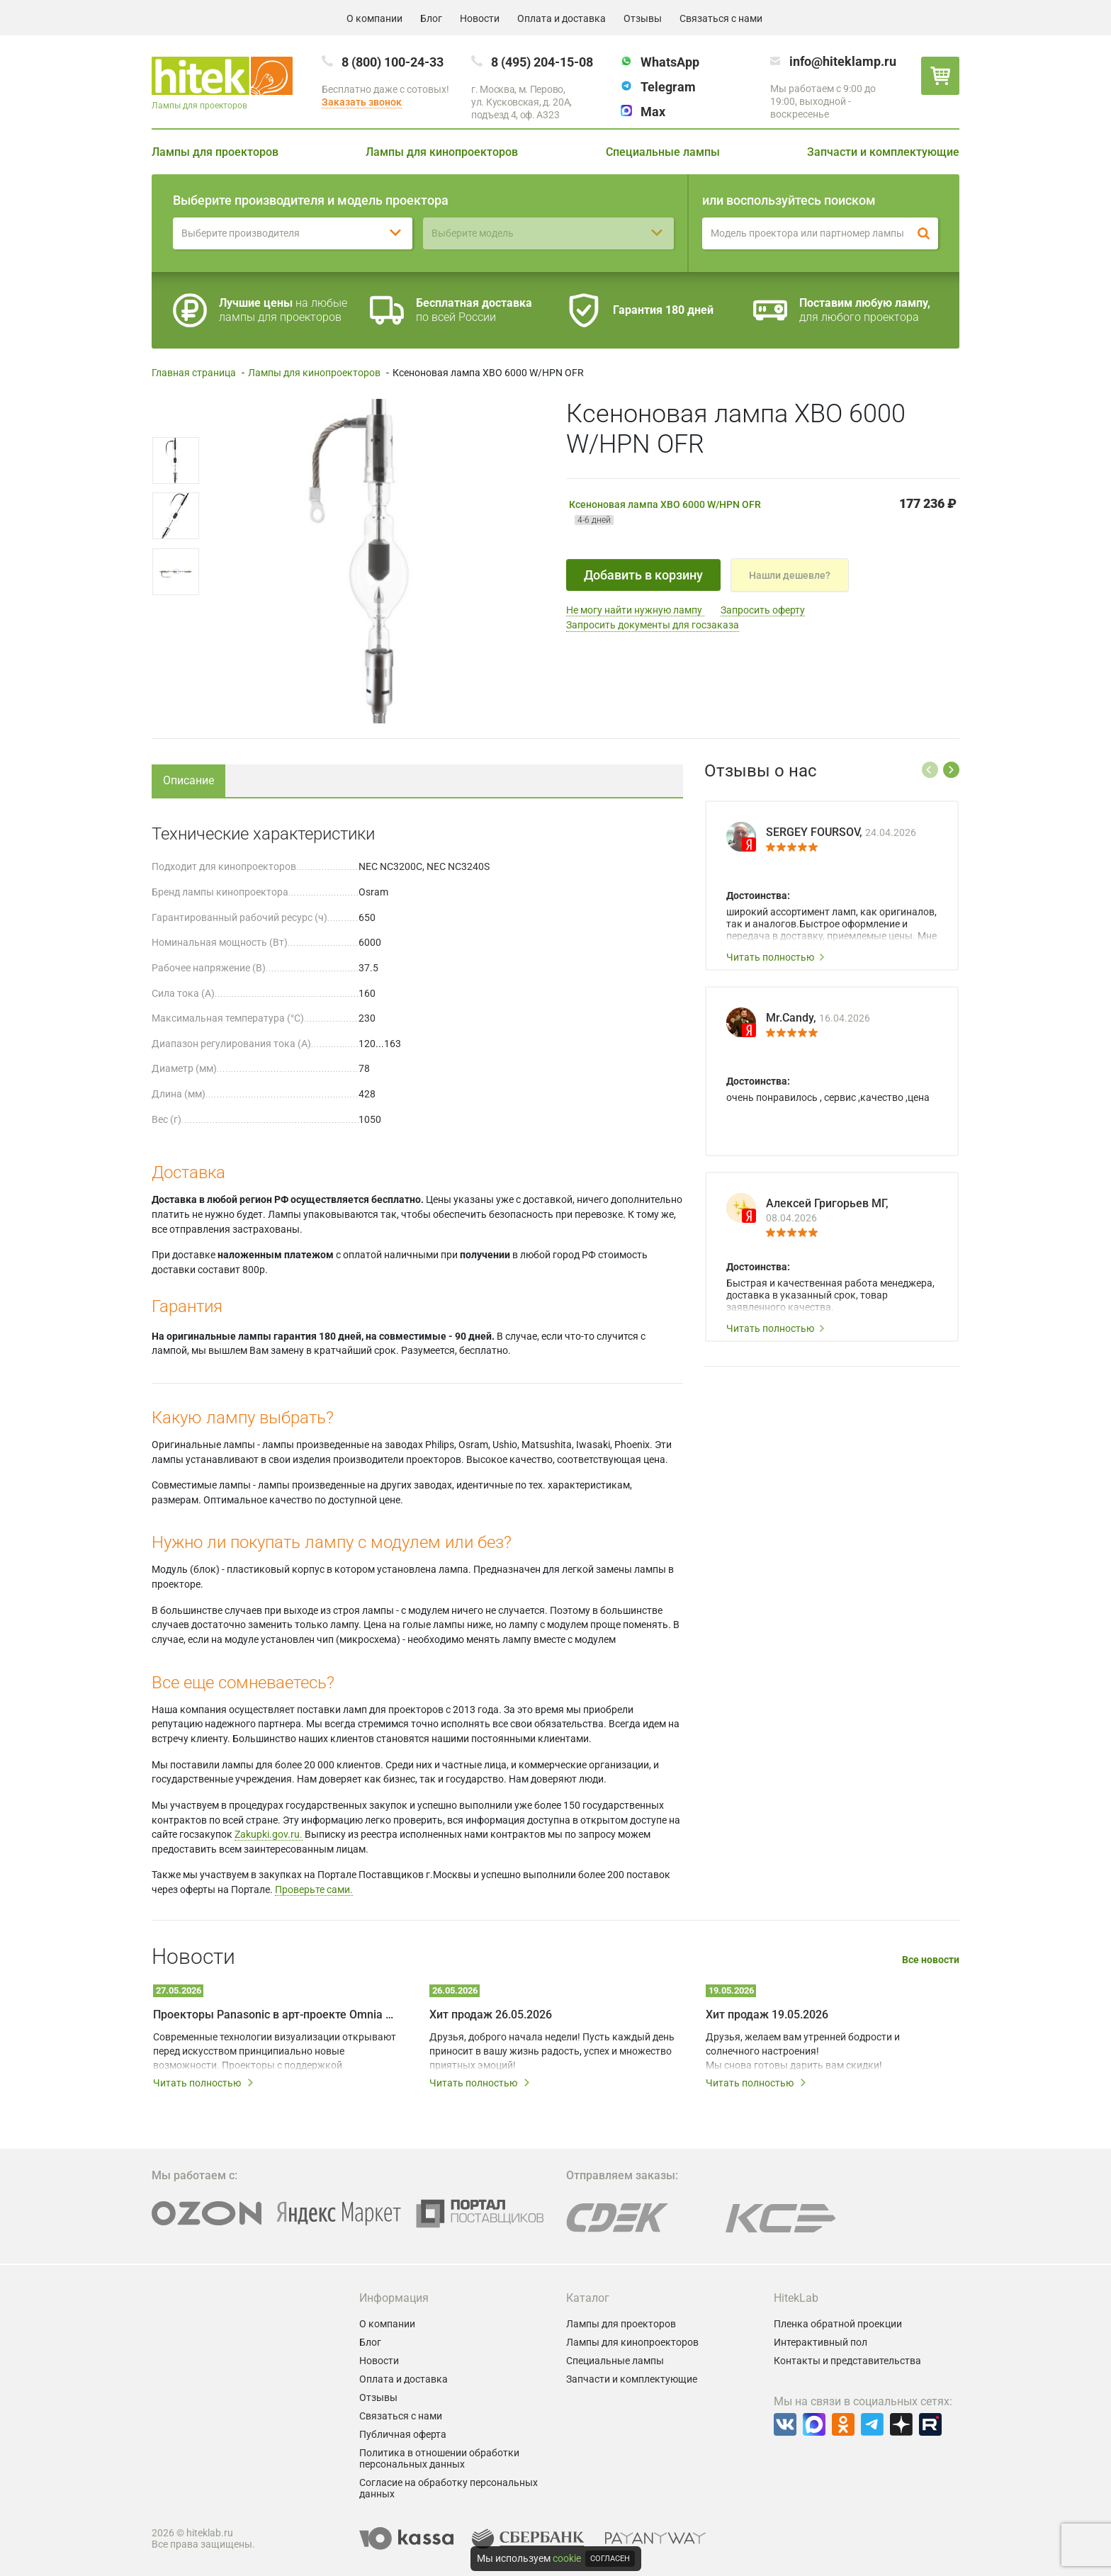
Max (653, 111)
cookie (567, 2558)
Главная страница (194, 372)
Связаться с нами (720, 18)
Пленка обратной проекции (838, 2323)
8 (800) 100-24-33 (393, 62)
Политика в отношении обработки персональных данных (439, 2458)
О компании (374, 18)
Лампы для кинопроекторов (442, 152)
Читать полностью (775, 957)
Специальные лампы (663, 152)
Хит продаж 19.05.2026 (767, 2014)
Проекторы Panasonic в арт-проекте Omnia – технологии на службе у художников (275, 2014)
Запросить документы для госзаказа (652, 625)
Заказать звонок (362, 102)
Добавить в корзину (643, 574)
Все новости (930, 1960)
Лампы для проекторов (215, 152)
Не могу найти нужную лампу (635, 610)
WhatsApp (670, 62)
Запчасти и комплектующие (883, 152)
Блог (431, 18)
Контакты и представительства (847, 2360)
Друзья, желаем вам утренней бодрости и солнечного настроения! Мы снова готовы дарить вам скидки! (803, 2051)
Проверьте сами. (314, 1889)
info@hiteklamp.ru (842, 61)
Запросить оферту (763, 610)
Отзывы (643, 18)
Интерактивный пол (820, 2342)
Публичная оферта (402, 2434)
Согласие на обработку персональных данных (448, 2488)
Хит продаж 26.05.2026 (490, 2014)
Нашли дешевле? (789, 575)
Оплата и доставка (561, 18)
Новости (480, 18)
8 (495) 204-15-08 (542, 62)
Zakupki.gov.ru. (269, 1834)
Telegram (668, 86)
